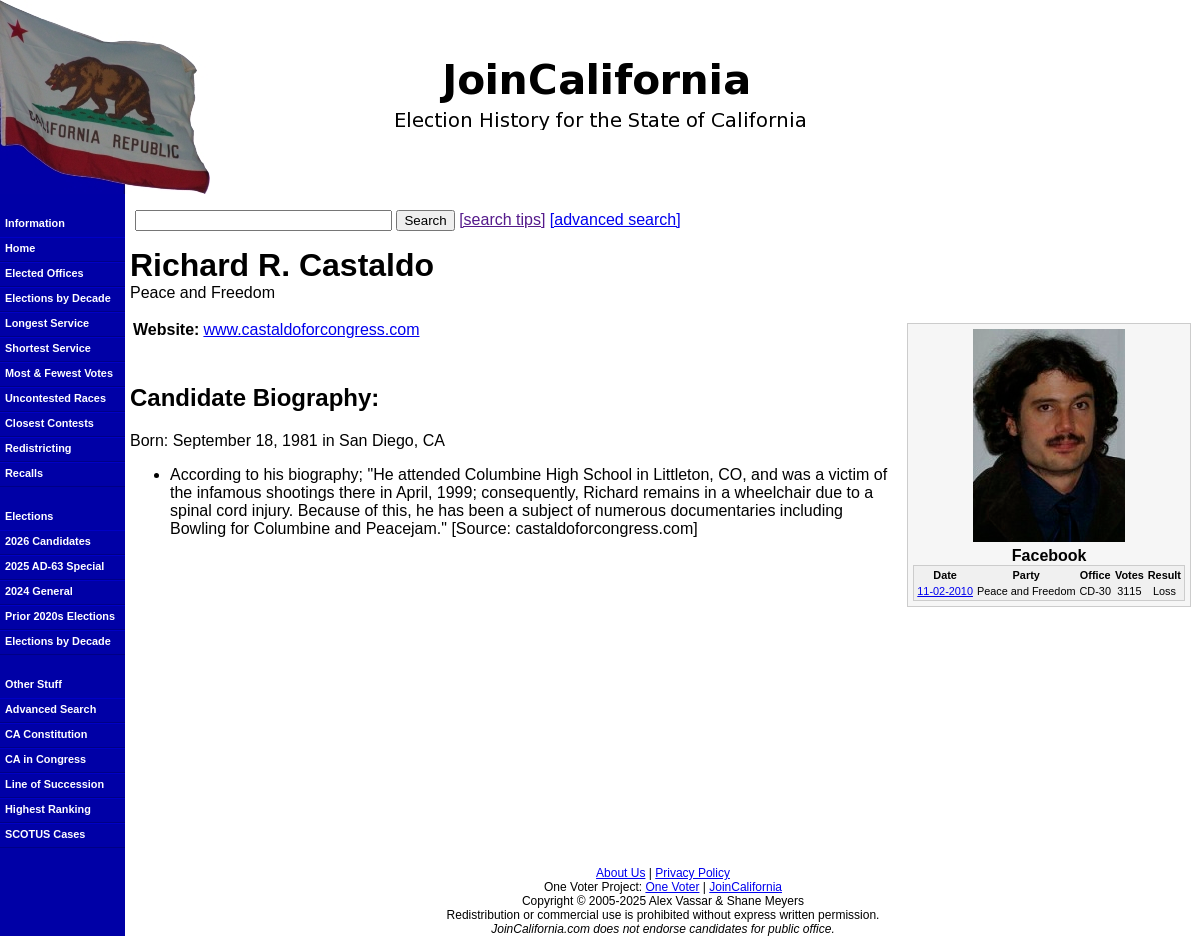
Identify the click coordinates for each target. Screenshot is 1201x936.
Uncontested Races (55, 398)
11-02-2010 (945, 591)
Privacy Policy (692, 873)
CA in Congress (45, 759)
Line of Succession (54, 784)
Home (20, 248)
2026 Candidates (48, 541)
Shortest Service (48, 348)
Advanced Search (50, 709)
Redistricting (38, 448)
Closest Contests (49, 423)
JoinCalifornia (745, 887)
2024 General (39, 591)
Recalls (24, 473)
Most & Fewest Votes (59, 373)
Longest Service (47, 323)
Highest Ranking (48, 809)
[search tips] (502, 219)
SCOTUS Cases (45, 834)
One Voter (672, 887)
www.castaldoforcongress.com (311, 329)
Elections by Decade (58, 298)
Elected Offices (44, 273)
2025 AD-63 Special (54, 566)
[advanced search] (615, 219)
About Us (620, 873)
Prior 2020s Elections (60, 616)
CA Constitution (46, 734)
